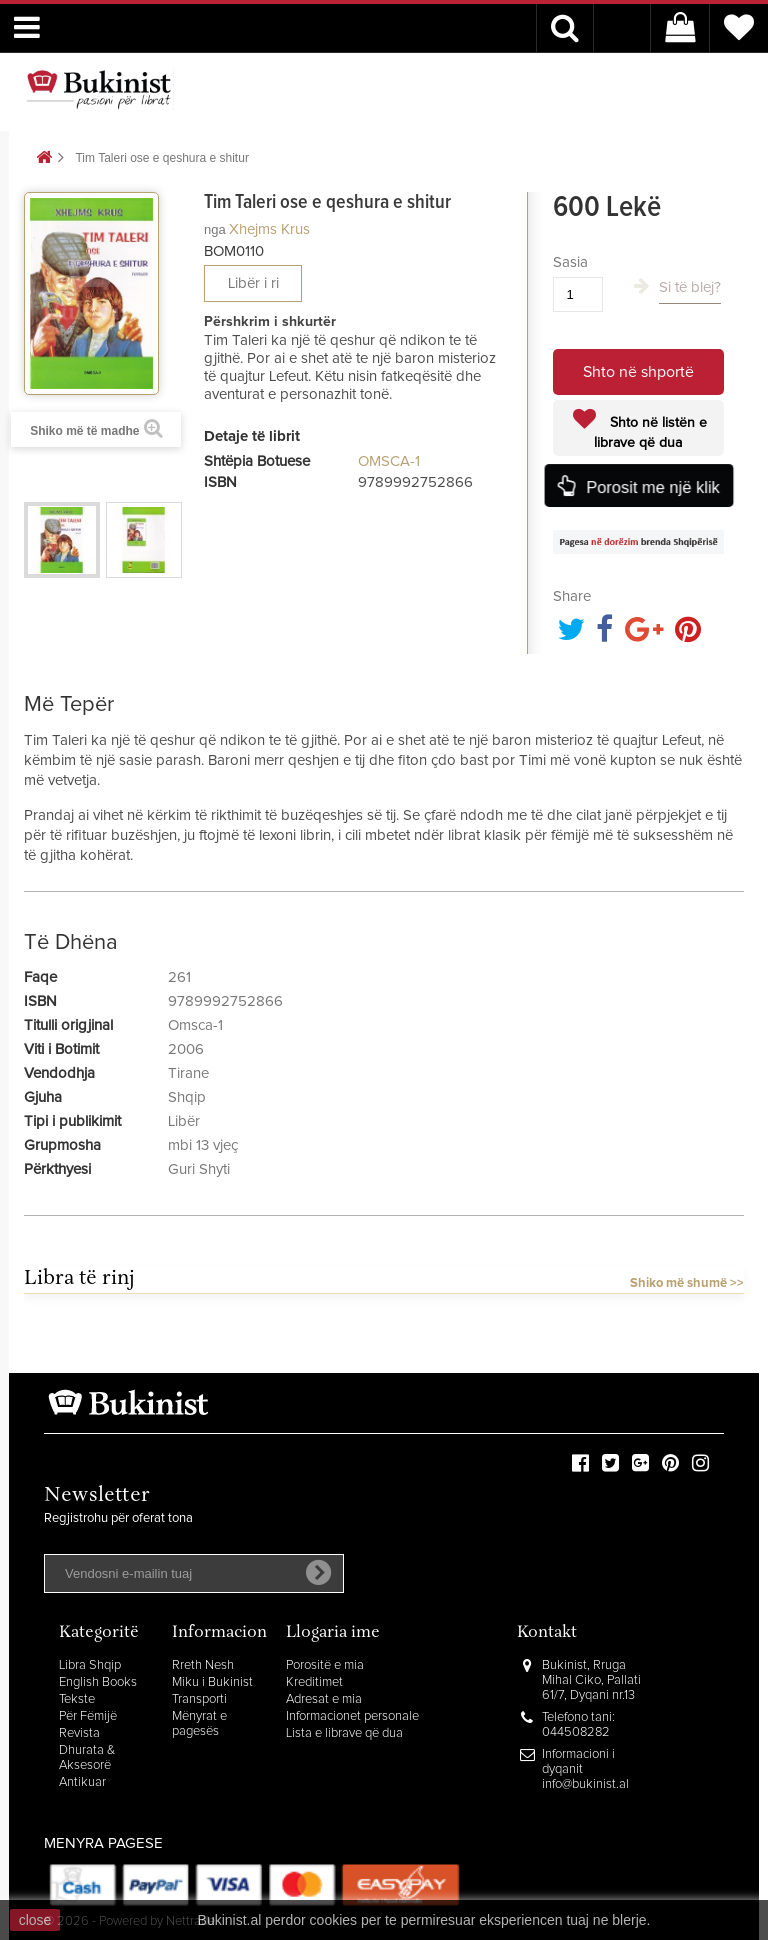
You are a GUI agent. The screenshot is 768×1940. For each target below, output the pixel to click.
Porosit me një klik (653, 487)
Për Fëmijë (88, 1716)
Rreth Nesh (203, 1665)
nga (215, 229)
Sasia (570, 262)
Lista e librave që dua (344, 1733)
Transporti (199, 1699)
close (35, 1920)
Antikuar (82, 1782)
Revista (79, 1733)
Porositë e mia (325, 1665)
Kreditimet (314, 1682)
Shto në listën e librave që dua (650, 433)
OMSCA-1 (389, 461)
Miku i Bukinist (212, 1682)
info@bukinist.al (585, 1784)
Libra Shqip (90, 1665)
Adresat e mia (324, 1699)
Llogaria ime (333, 1633)
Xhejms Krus (269, 229)
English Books (98, 1682)
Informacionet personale (352, 1716)
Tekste (77, 1699)
